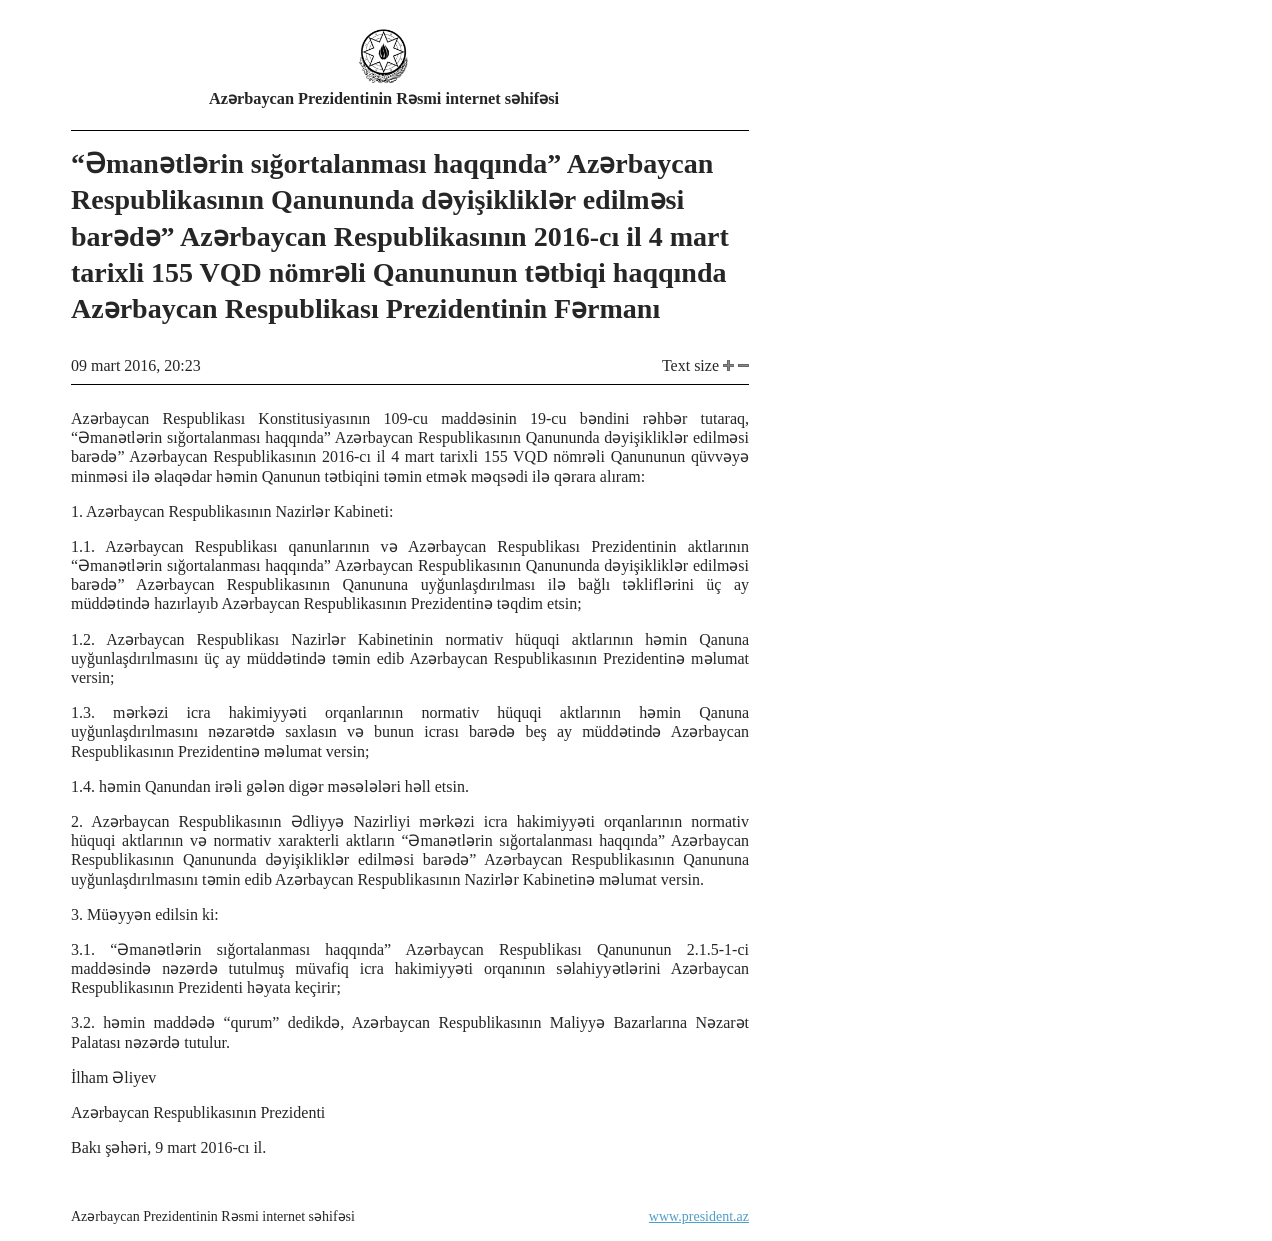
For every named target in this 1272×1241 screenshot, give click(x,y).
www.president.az (699, 1216)
